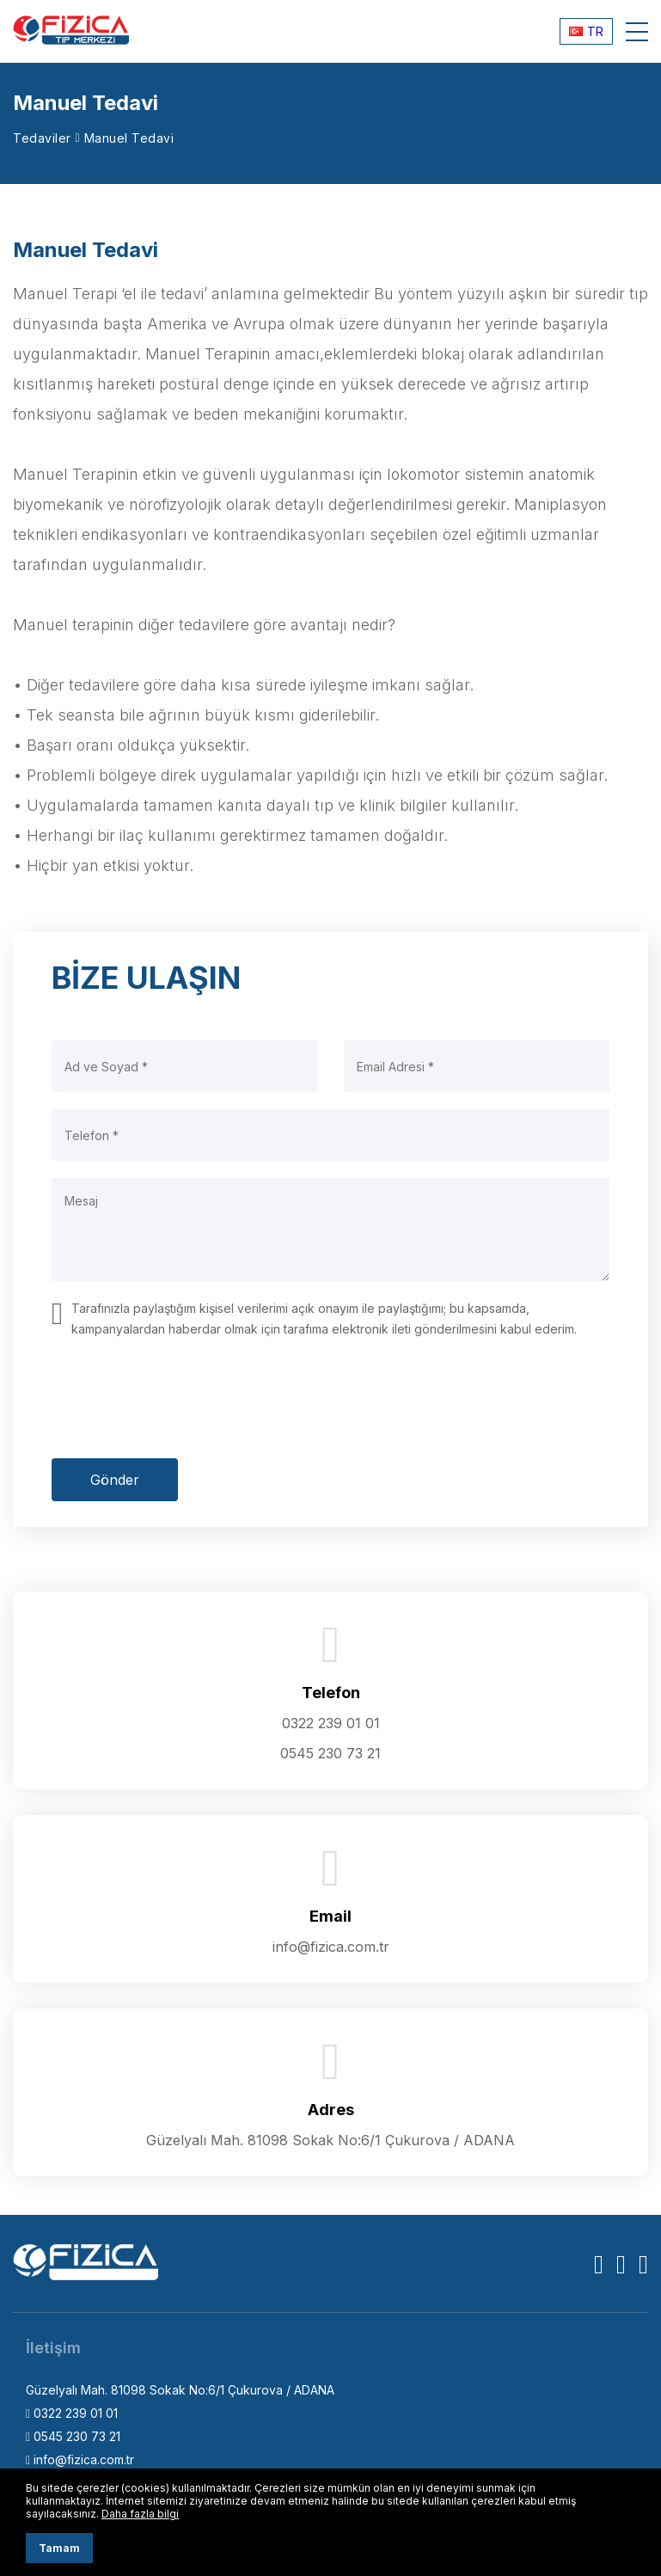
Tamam (59, 2548)
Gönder (114, 1479)
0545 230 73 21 (330, 1753)
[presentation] (182, 1398)
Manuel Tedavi (129, 138)
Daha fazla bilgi (140, 2513)
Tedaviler (42, 138)
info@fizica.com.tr (330, 1946)
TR (586, 31)
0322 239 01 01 (331, 1723)
